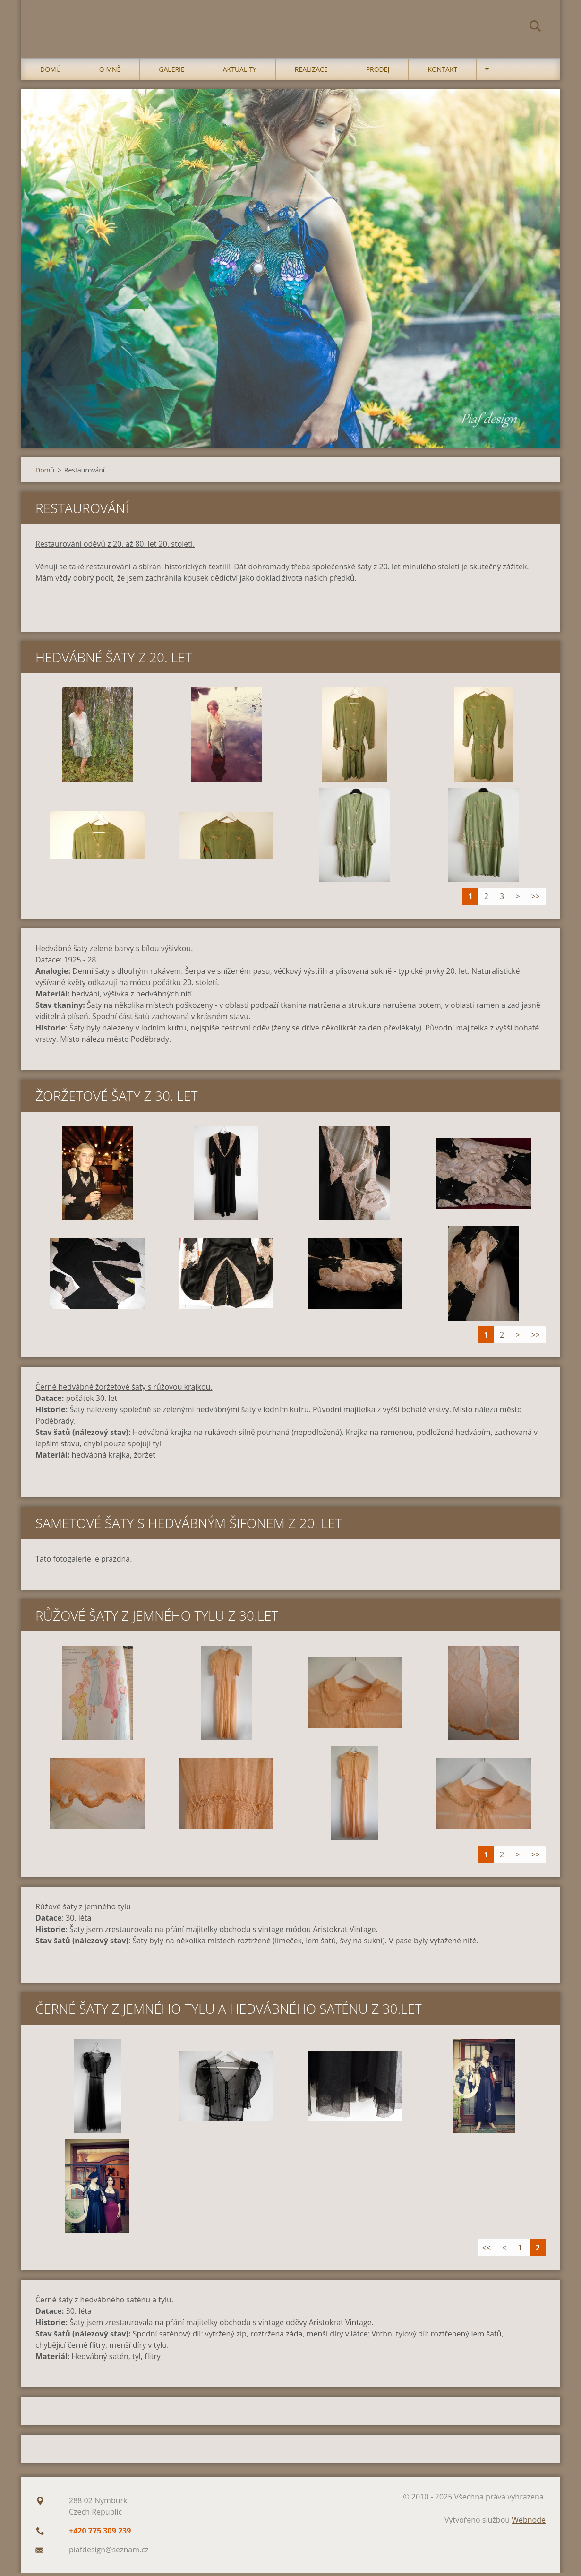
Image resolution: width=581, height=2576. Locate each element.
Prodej (378, 71)
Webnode (529, 2522)
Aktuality (239, 71)
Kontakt (442, 71)
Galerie (171, 71)
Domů (50, 71)
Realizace (311, 71)
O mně (109, 71)
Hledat (535, 27)
